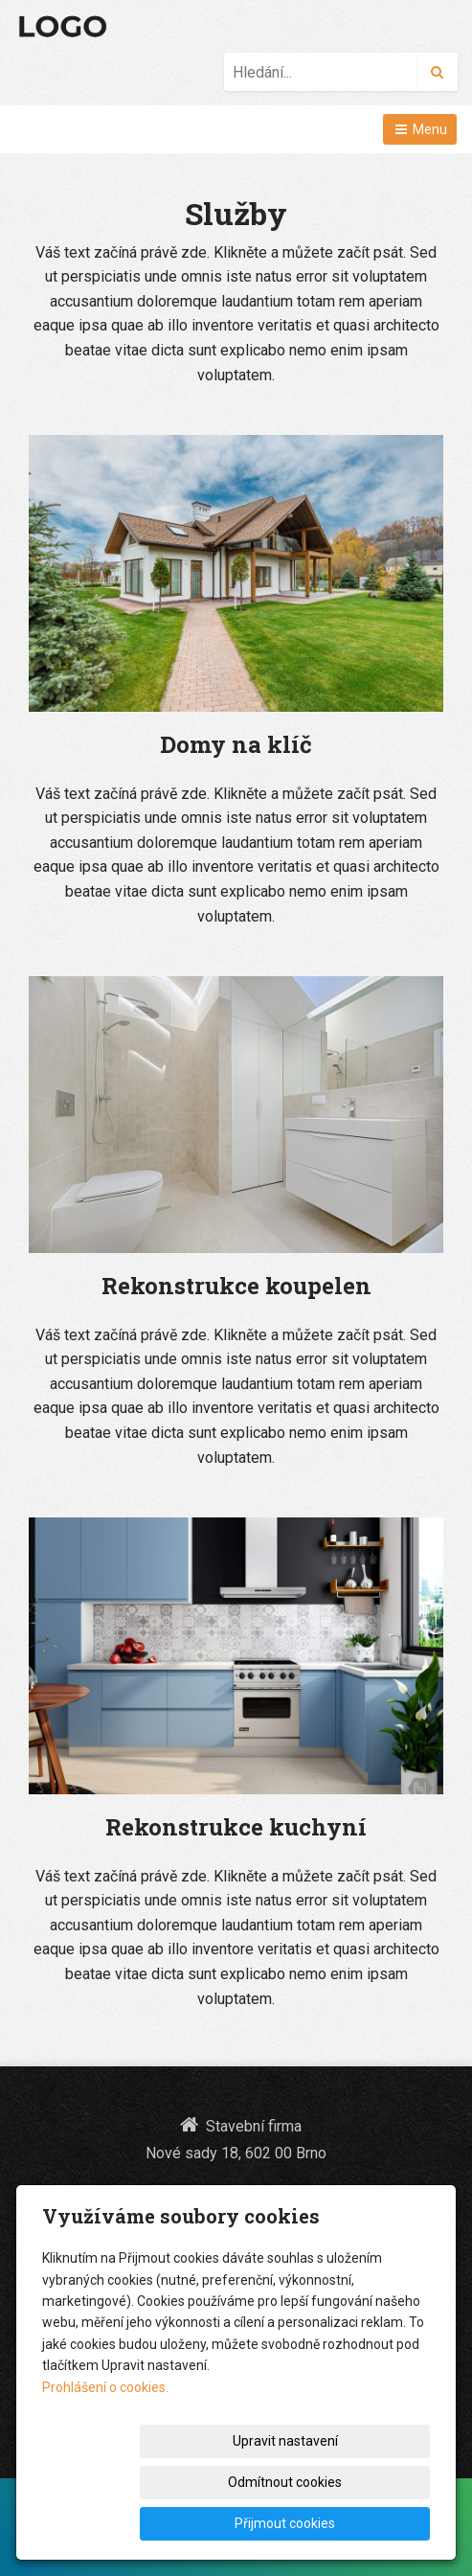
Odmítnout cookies (357, 2482)
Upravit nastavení (199, 2482)
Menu (420, 129)
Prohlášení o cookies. (105, 2428)
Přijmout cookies (356, 2523)
